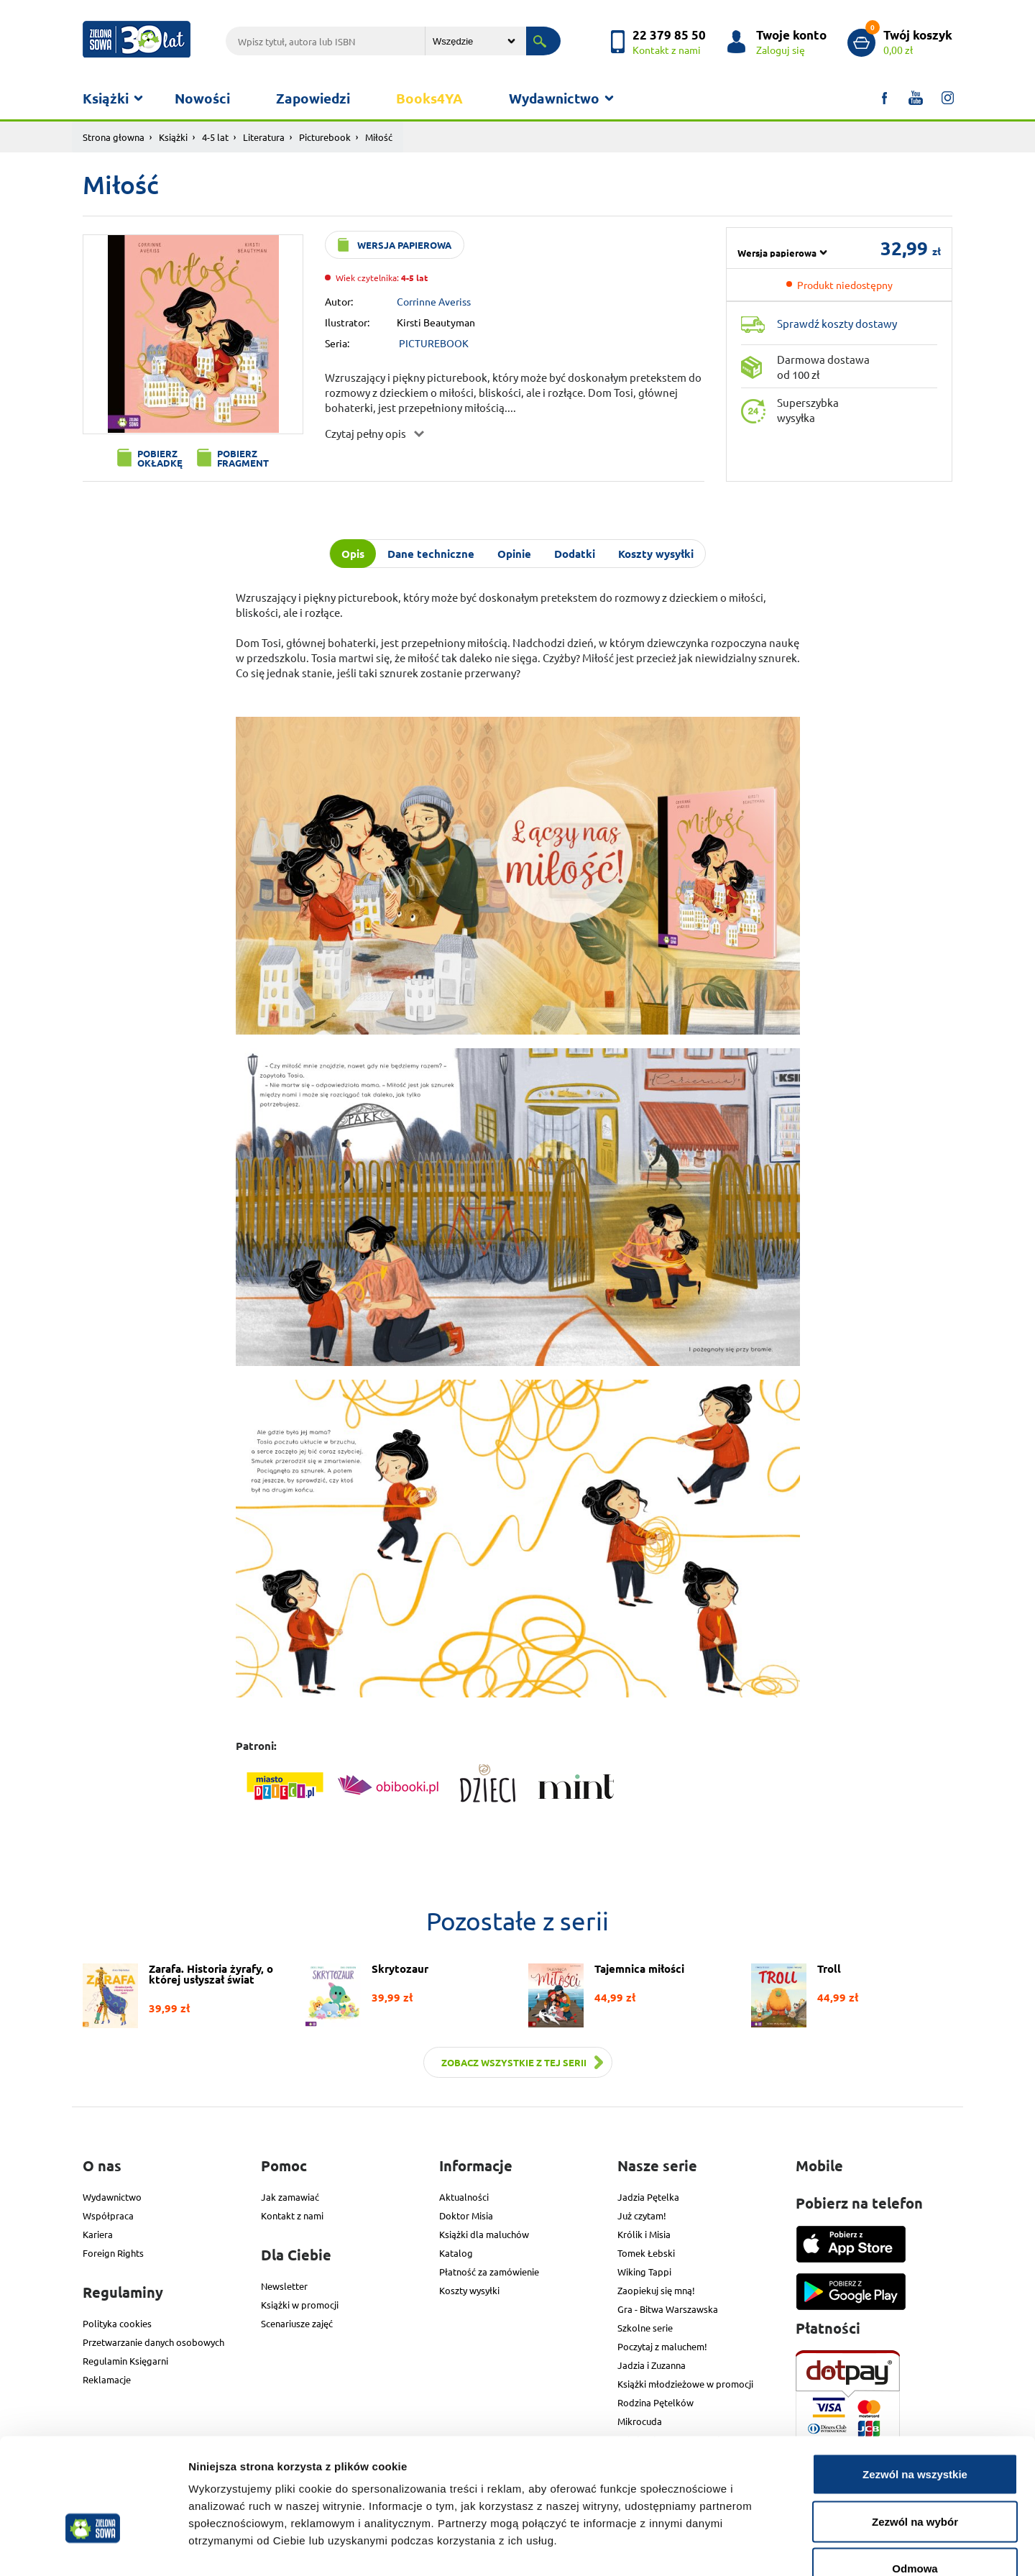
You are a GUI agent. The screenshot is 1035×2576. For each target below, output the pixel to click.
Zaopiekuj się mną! (656, 2290)
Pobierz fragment (243, 458)
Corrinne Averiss (434, 301)
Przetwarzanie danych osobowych (153, 2342)
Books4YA (429, 98)
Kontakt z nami (292, 2215)
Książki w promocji (300, 2304)
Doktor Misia (466, 2215)
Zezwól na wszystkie (914, 2387)
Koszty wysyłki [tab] (656, 553)
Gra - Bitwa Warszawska (667, 2309)
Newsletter (284, 2286)
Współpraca (108, 2215)
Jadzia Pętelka (648, 2197)
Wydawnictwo (554, 98)
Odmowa (914, 2481)
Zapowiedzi (313, 98)
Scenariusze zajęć (297, 2323)
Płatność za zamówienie (489, 2271)
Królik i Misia (644, 2234)
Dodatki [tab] (574, 553)
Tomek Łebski (646, 2253)
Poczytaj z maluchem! (662, 2346)
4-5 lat (215, 137)
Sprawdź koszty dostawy (837, 323)
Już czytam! (641, 2215)
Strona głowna (113, 137)
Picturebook (325, 137)
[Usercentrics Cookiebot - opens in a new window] (93, 2548)
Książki (106, 98)
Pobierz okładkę (160, 458)
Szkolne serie (645, 2327)
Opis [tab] (352, 553)
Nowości (202, 98)
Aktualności (464, 2197)
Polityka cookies (117, 2323)
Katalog (456, 2253)
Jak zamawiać (290, 2197)
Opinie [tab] (514, 553)
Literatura (264, 137)
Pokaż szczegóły (767, 2547)
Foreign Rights (113, 2253)
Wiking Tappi (644, 2271)
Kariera (98, 2234)
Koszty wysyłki (469, 2290)
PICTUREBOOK (434, 342)
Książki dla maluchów (484, 2234)
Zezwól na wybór (915, 2435)
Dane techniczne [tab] (430, 553)
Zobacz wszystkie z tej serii (513, 2062)
